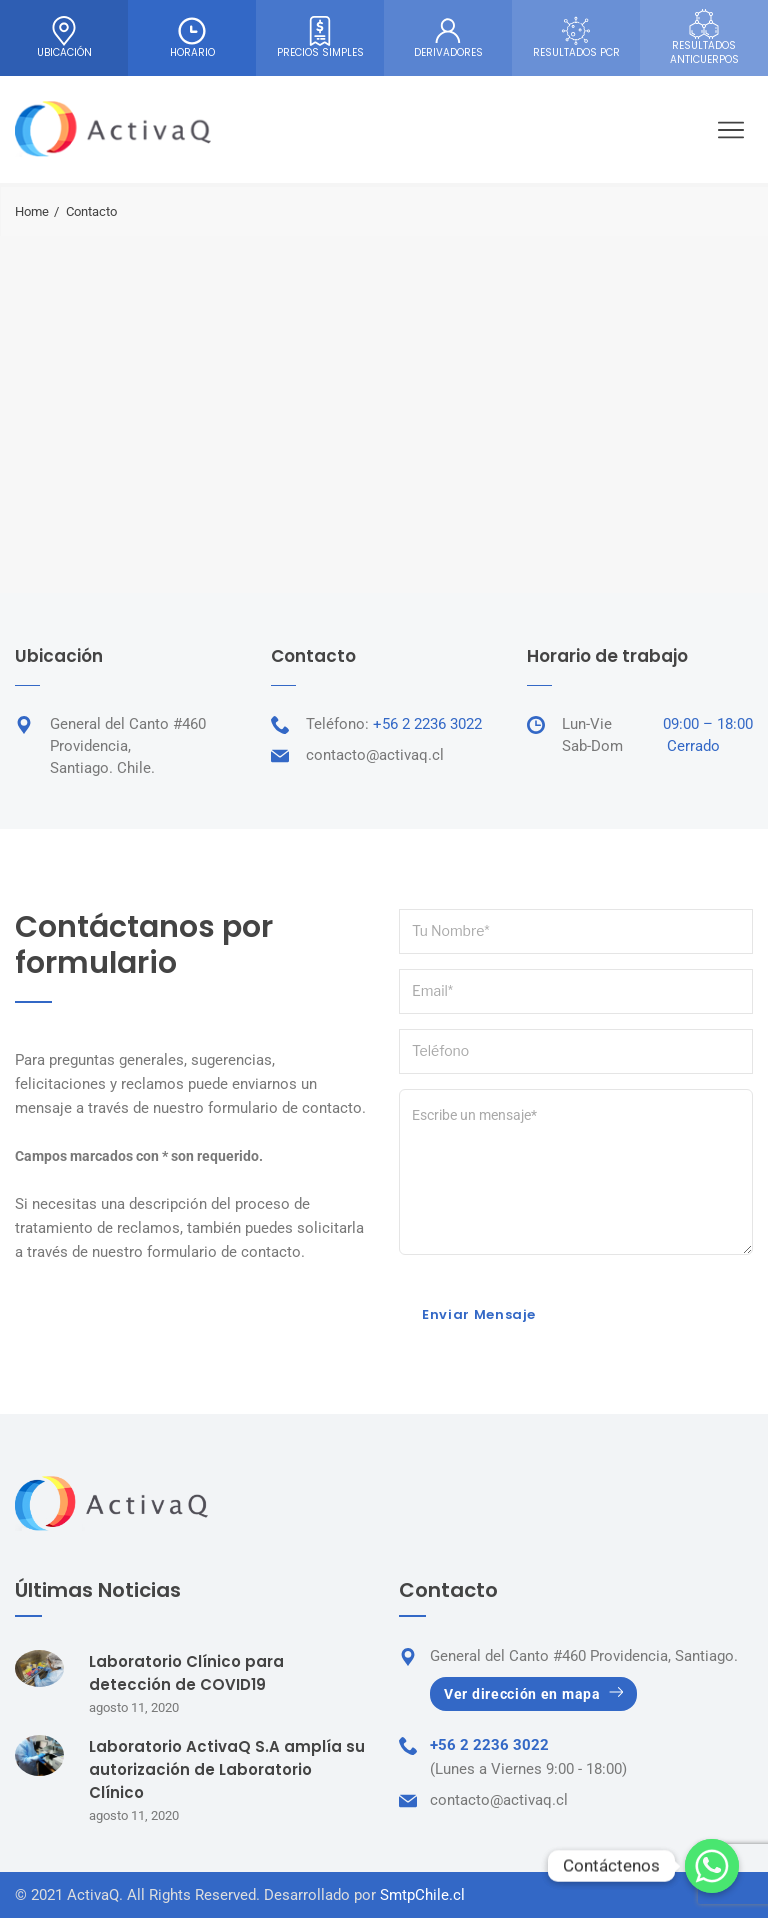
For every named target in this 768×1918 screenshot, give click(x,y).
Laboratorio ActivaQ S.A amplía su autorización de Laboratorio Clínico (227, 1769)
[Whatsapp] (712, 1866)
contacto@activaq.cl (375, 755)
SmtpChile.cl (422, 1895)
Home (32, 211)
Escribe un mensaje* (576, 1172)
